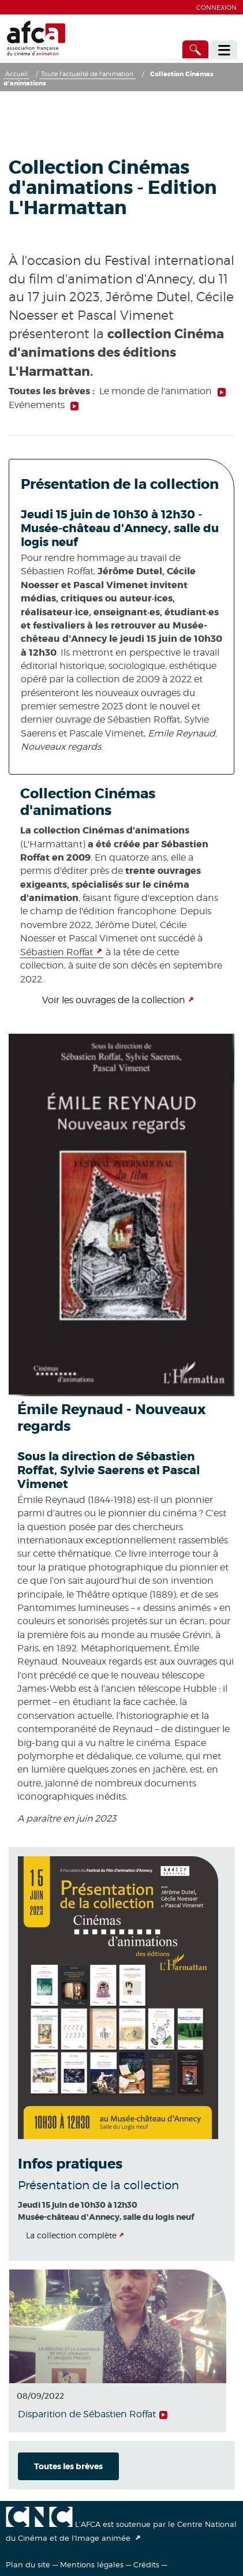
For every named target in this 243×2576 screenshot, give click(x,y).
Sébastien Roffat (56, 952)
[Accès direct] (195, 49)
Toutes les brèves (68, 2466)
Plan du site (28, 2564)
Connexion (216, 7)
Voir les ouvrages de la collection (113, 999)
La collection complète (71, 2235)
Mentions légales (92, 2564)
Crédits (146, 2564)
